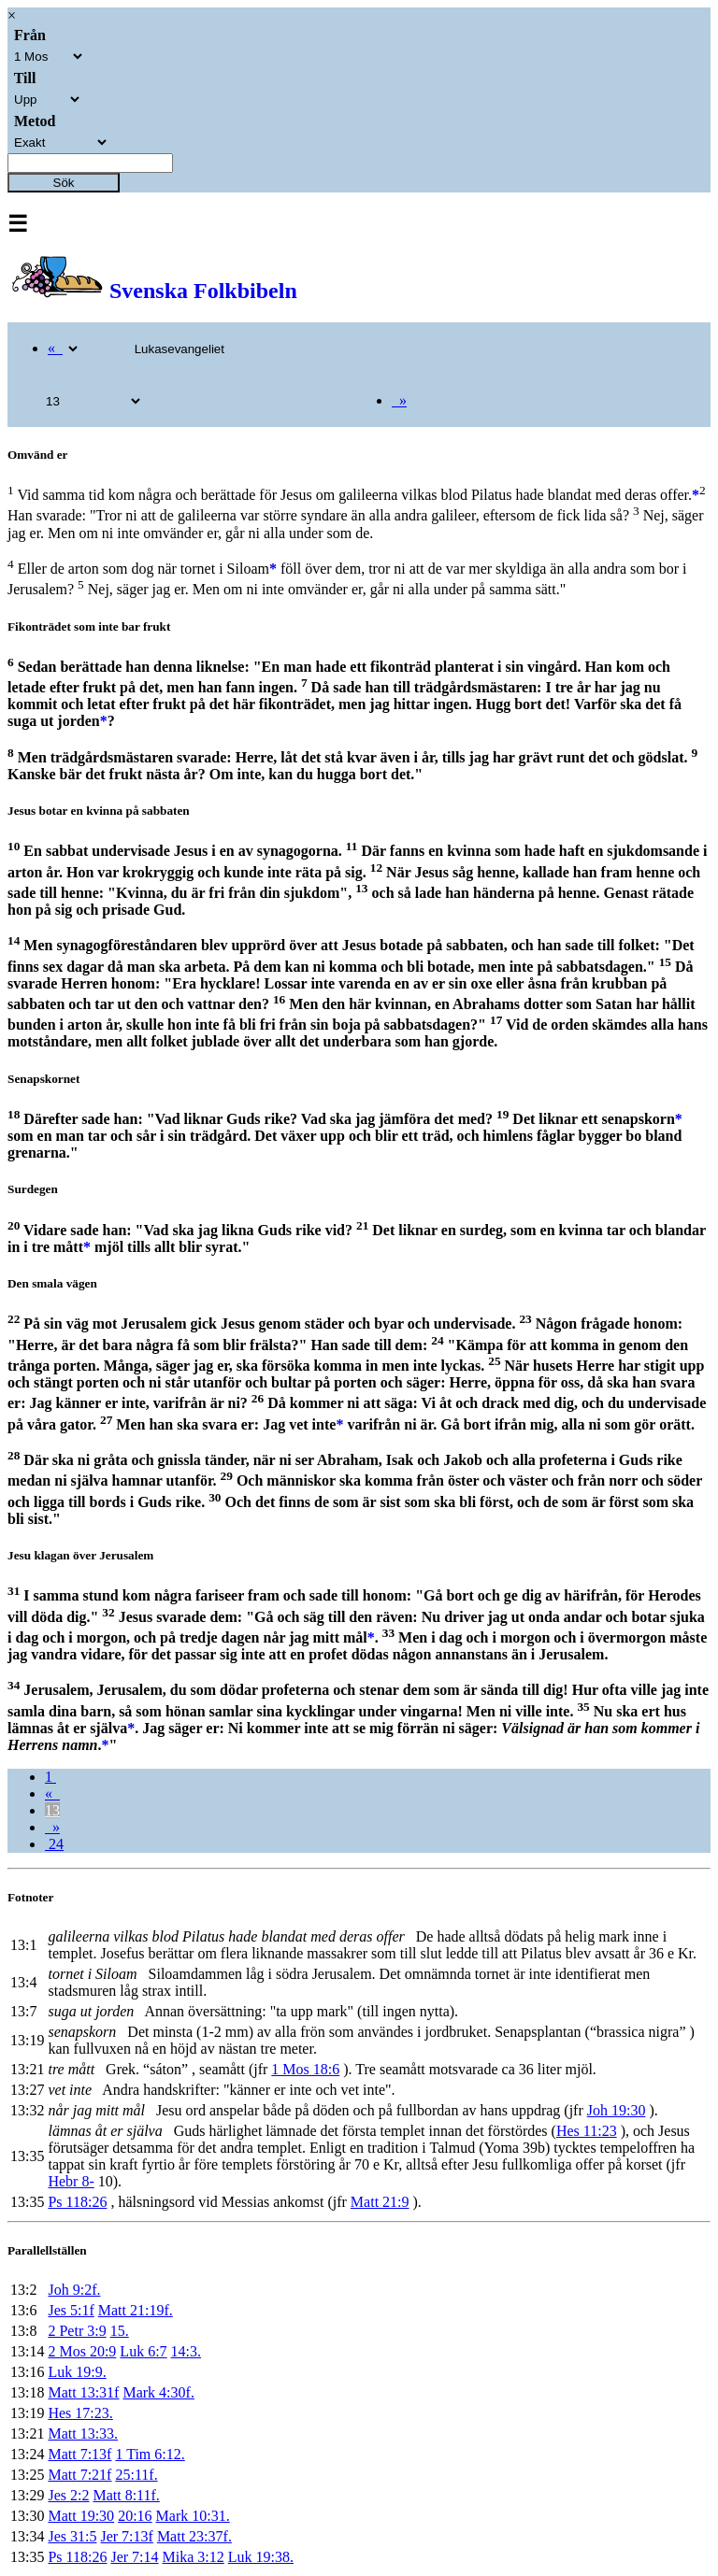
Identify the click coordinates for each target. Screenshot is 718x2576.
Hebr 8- (70, 2181)
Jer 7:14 (134, 2557)
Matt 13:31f (83, 2392)
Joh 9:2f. (74, 2290)
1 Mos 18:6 (305, 2069)
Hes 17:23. (80, 2413)
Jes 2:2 (68, 2495)
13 (52, 1810)
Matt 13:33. (83, 2433)
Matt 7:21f (79, 2475)
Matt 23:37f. (194, 2536)
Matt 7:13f (79, 2454)
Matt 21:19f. (135, 2310)
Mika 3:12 (193, 2557)
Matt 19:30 (81, 2516)
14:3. (186, 2351)
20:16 (134, 2516)
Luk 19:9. (77, 2372)
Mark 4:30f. (158, 2392)
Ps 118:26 (77, 2202)
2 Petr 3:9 (77, 2331)
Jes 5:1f (70, 2310)
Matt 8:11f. (126, 2495)
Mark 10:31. (193, 2516)
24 (54, 1844)
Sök (64, 183)
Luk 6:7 (143, 2351)
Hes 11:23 (586, 2131)
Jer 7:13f (126, 2536)
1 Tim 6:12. (149, 2454)
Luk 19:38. (261, 2557)
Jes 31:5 (72, 2536)
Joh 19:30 (616, 2110)
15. (119, 2331)
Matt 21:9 (380, 2202)
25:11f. (136, 2475)
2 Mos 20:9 (82, 2351)
